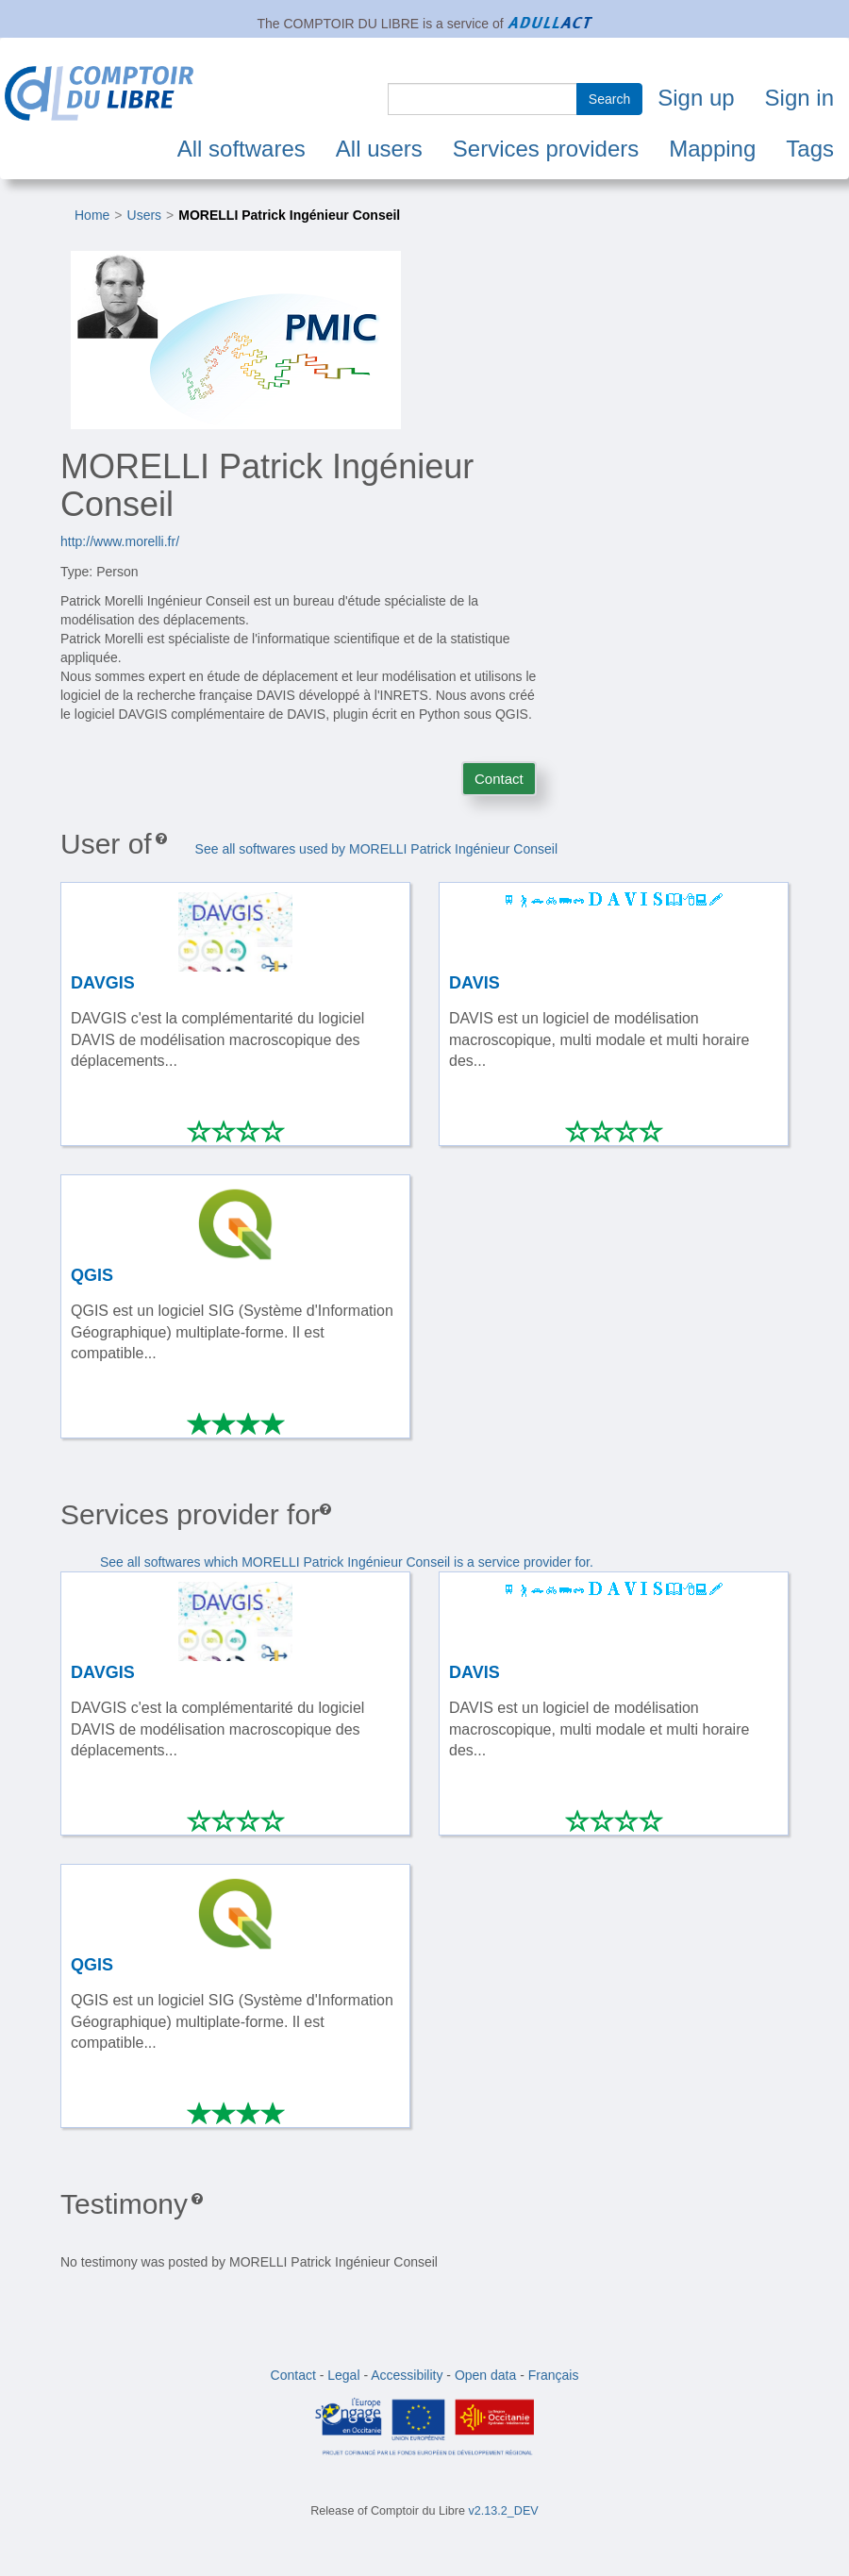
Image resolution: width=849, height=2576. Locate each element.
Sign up (696, 97)
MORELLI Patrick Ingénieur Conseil (289, 215)
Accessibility (406, 2375)
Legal (343, 2375)
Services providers (546, 148)
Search (609, 99)
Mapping (712, 148)
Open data (485, 2375)
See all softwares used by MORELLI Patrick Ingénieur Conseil (376, 848)
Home (92, 215)
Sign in (799, 97)
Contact (499, 779)
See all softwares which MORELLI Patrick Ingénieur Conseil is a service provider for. (346, 1562)
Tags (810, 148)
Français (553, 2375)
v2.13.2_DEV (504, 2511)
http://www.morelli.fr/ (119, 541)
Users (144, 215)
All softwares (241, 148)
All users (379, 148)
